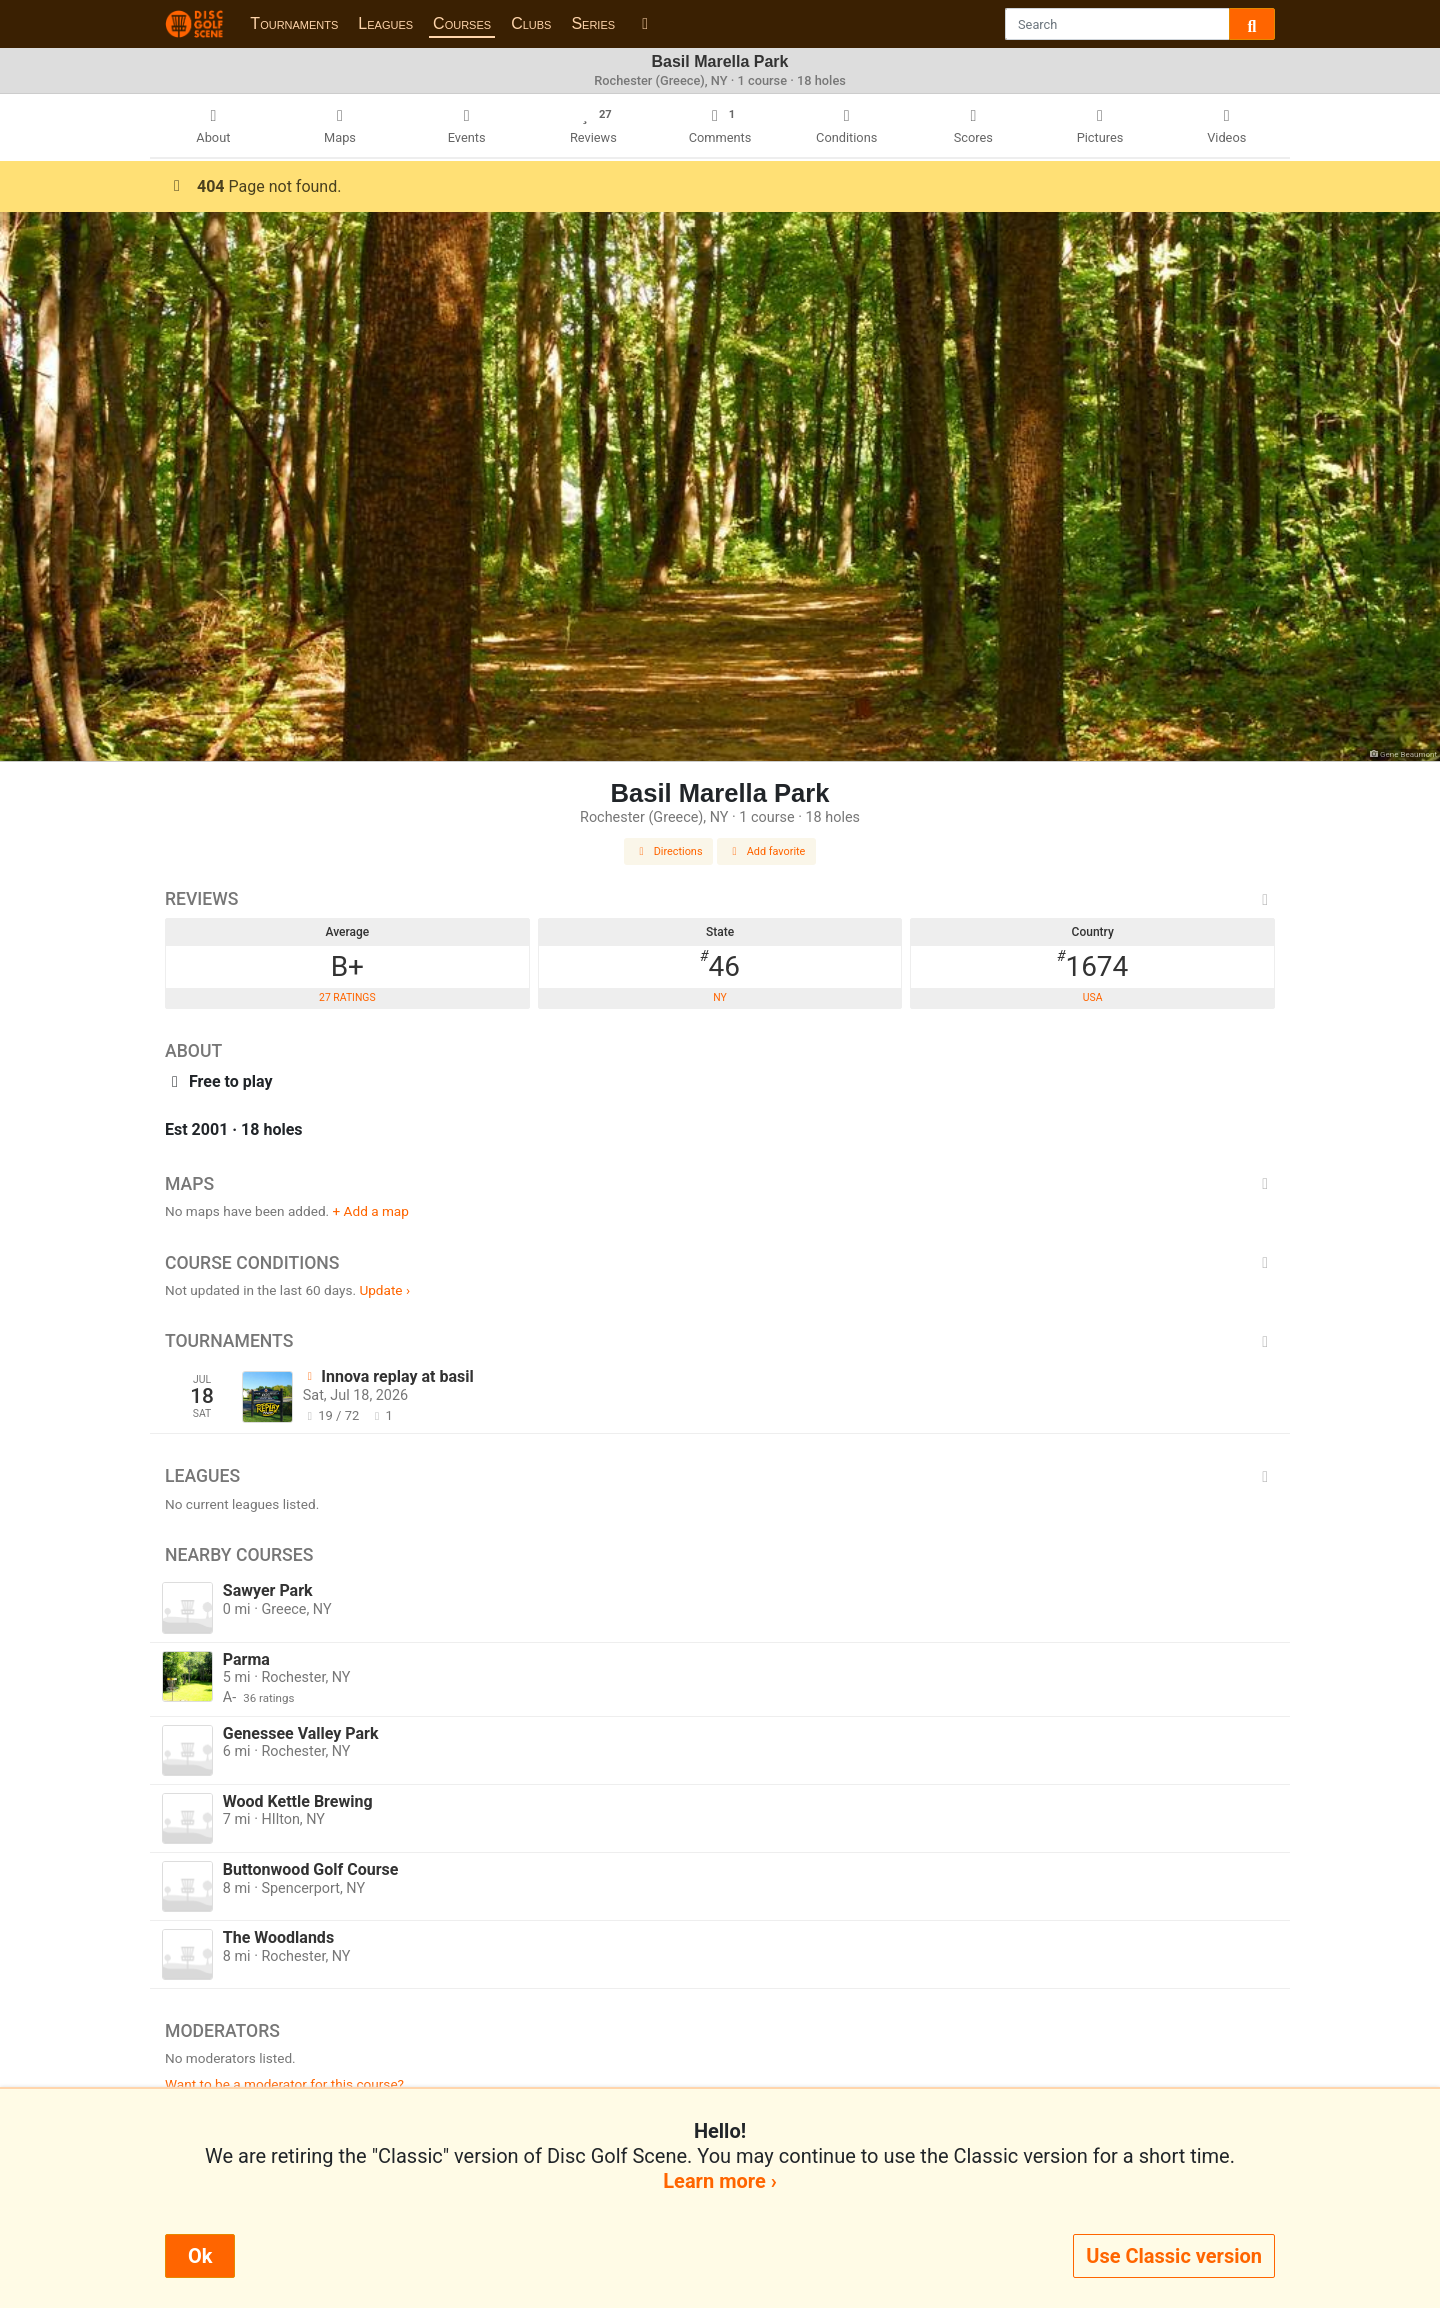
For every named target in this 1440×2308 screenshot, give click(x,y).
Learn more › (719, 2181)
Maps (720, 1184)
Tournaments (294, 23)
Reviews (720, 899)
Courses (462, 23)
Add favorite (767, 851)
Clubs (531, 23)
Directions (669, 851)
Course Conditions (720, 1263)
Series (593, 23)
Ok (200, 2256)
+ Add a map (371, 1211)
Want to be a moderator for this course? (284, 2084)
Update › (384, 1290)
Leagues (385, 23)
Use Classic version (1174, 2256)
